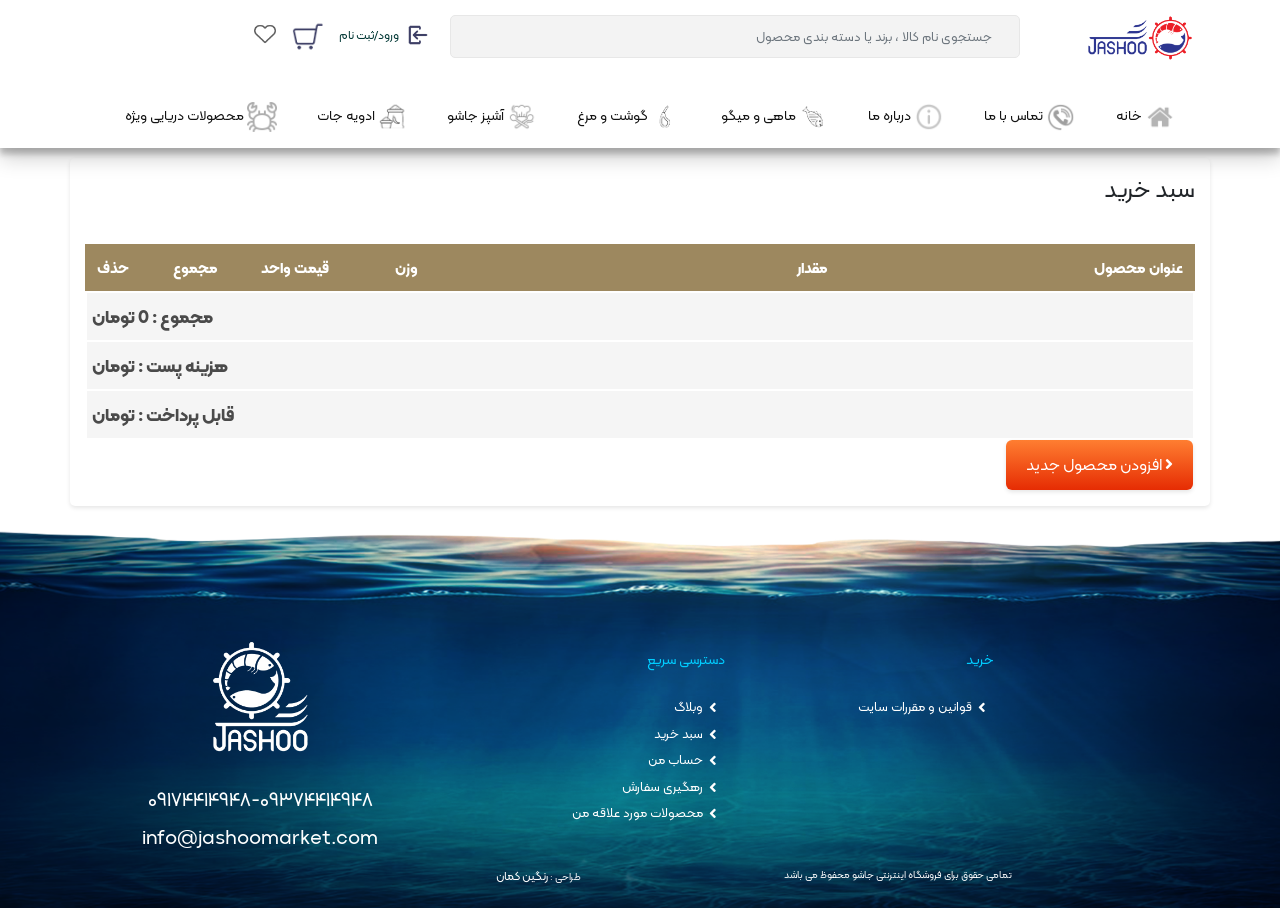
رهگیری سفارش (664, 786)
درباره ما (906, 117)
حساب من (677, 760)
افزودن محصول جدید (1099, 464)
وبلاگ (690, 707)
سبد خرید (680, 733)
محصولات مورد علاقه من (639, 813)
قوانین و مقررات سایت (916, 707)
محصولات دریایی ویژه (201, 117)
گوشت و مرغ (628, 117)
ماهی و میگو (774, 117)
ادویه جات (362, 117)
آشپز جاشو (492, 117)
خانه (1145, 117)
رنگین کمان (522, 876)
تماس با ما (1030, 117)
